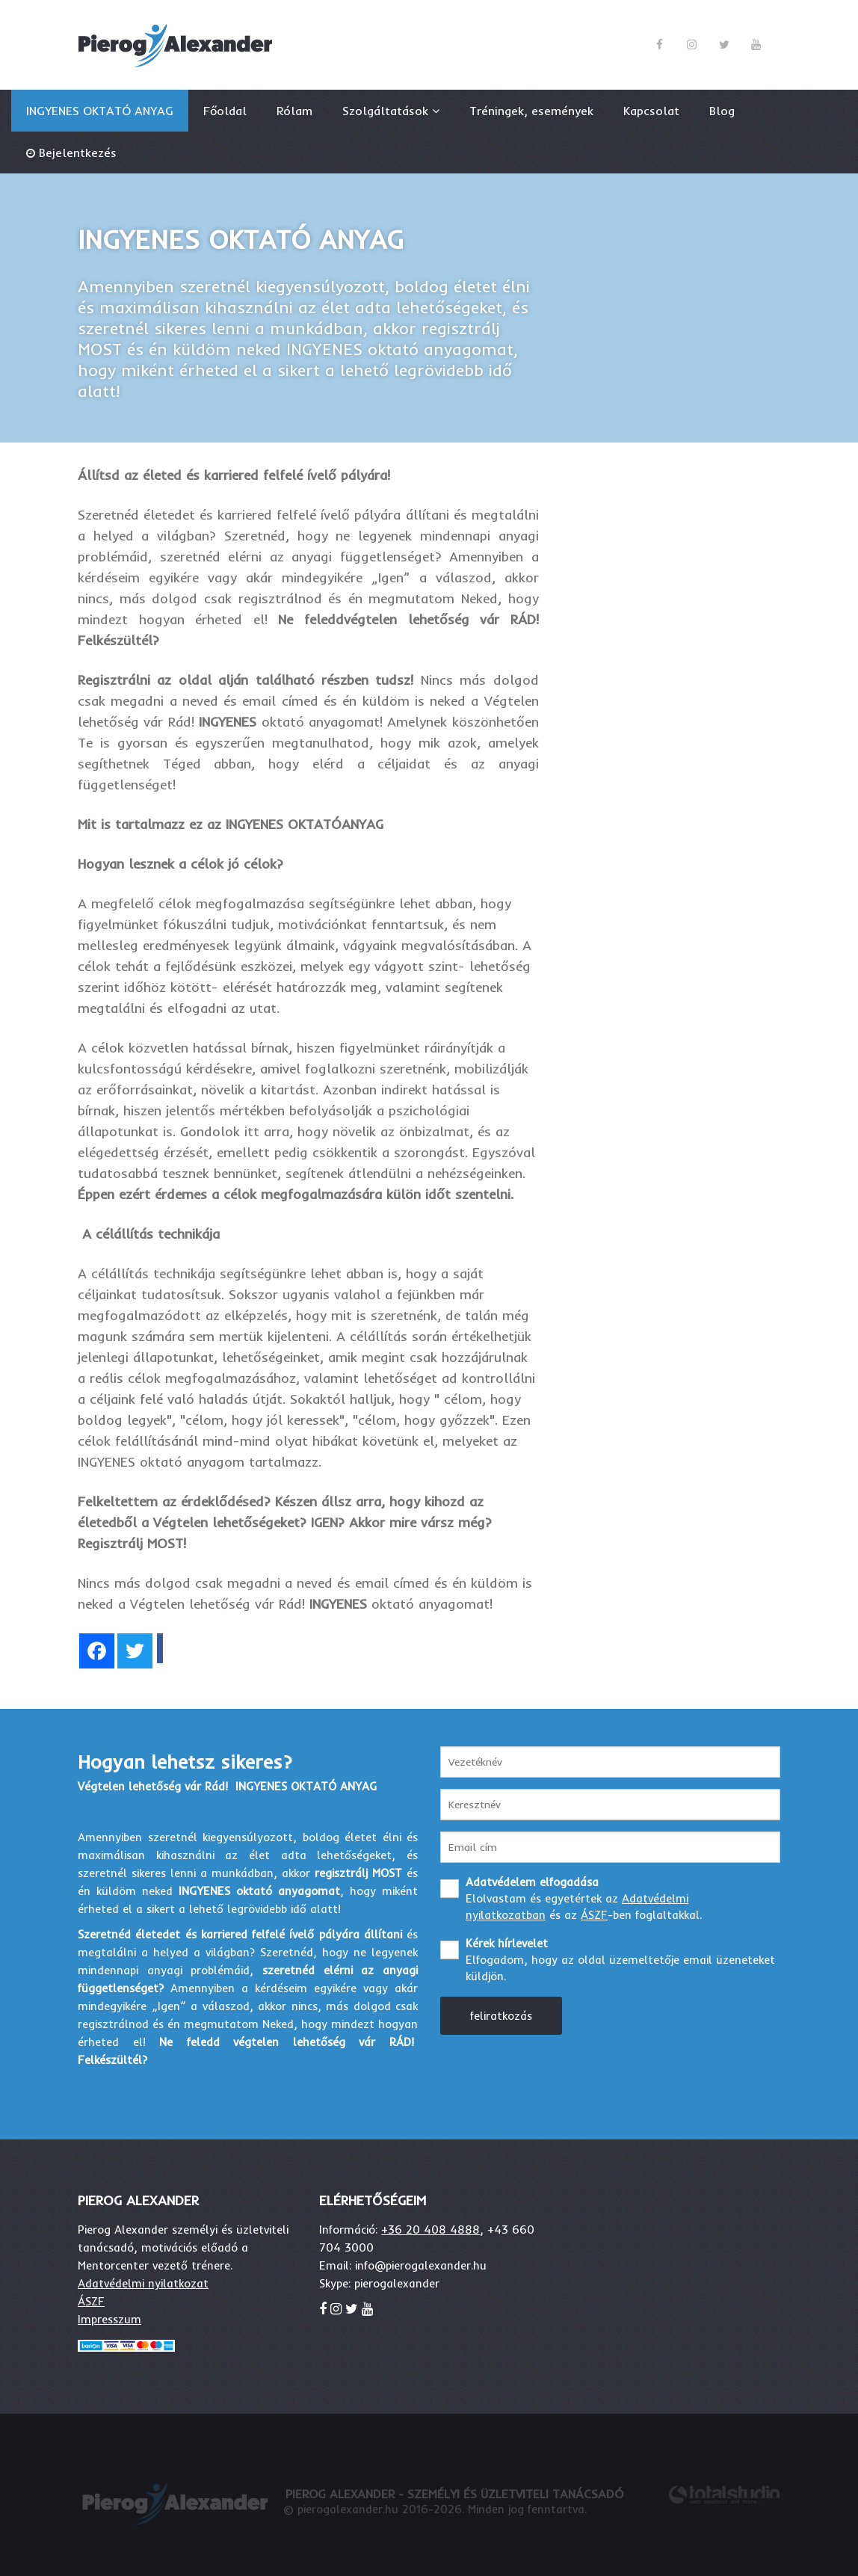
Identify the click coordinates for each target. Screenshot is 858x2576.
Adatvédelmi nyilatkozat (143, 2283)
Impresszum (109, 2319)
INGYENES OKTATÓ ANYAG (99, 110)
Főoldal (225, 110)
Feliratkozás (501, 2016)
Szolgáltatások (390, 110)
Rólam (294, 110)
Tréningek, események (531, 110)
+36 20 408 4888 (430, 2229)
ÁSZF (594, 1915)
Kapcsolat (651, 110)
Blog (722, 110)
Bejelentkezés (78, 152)
